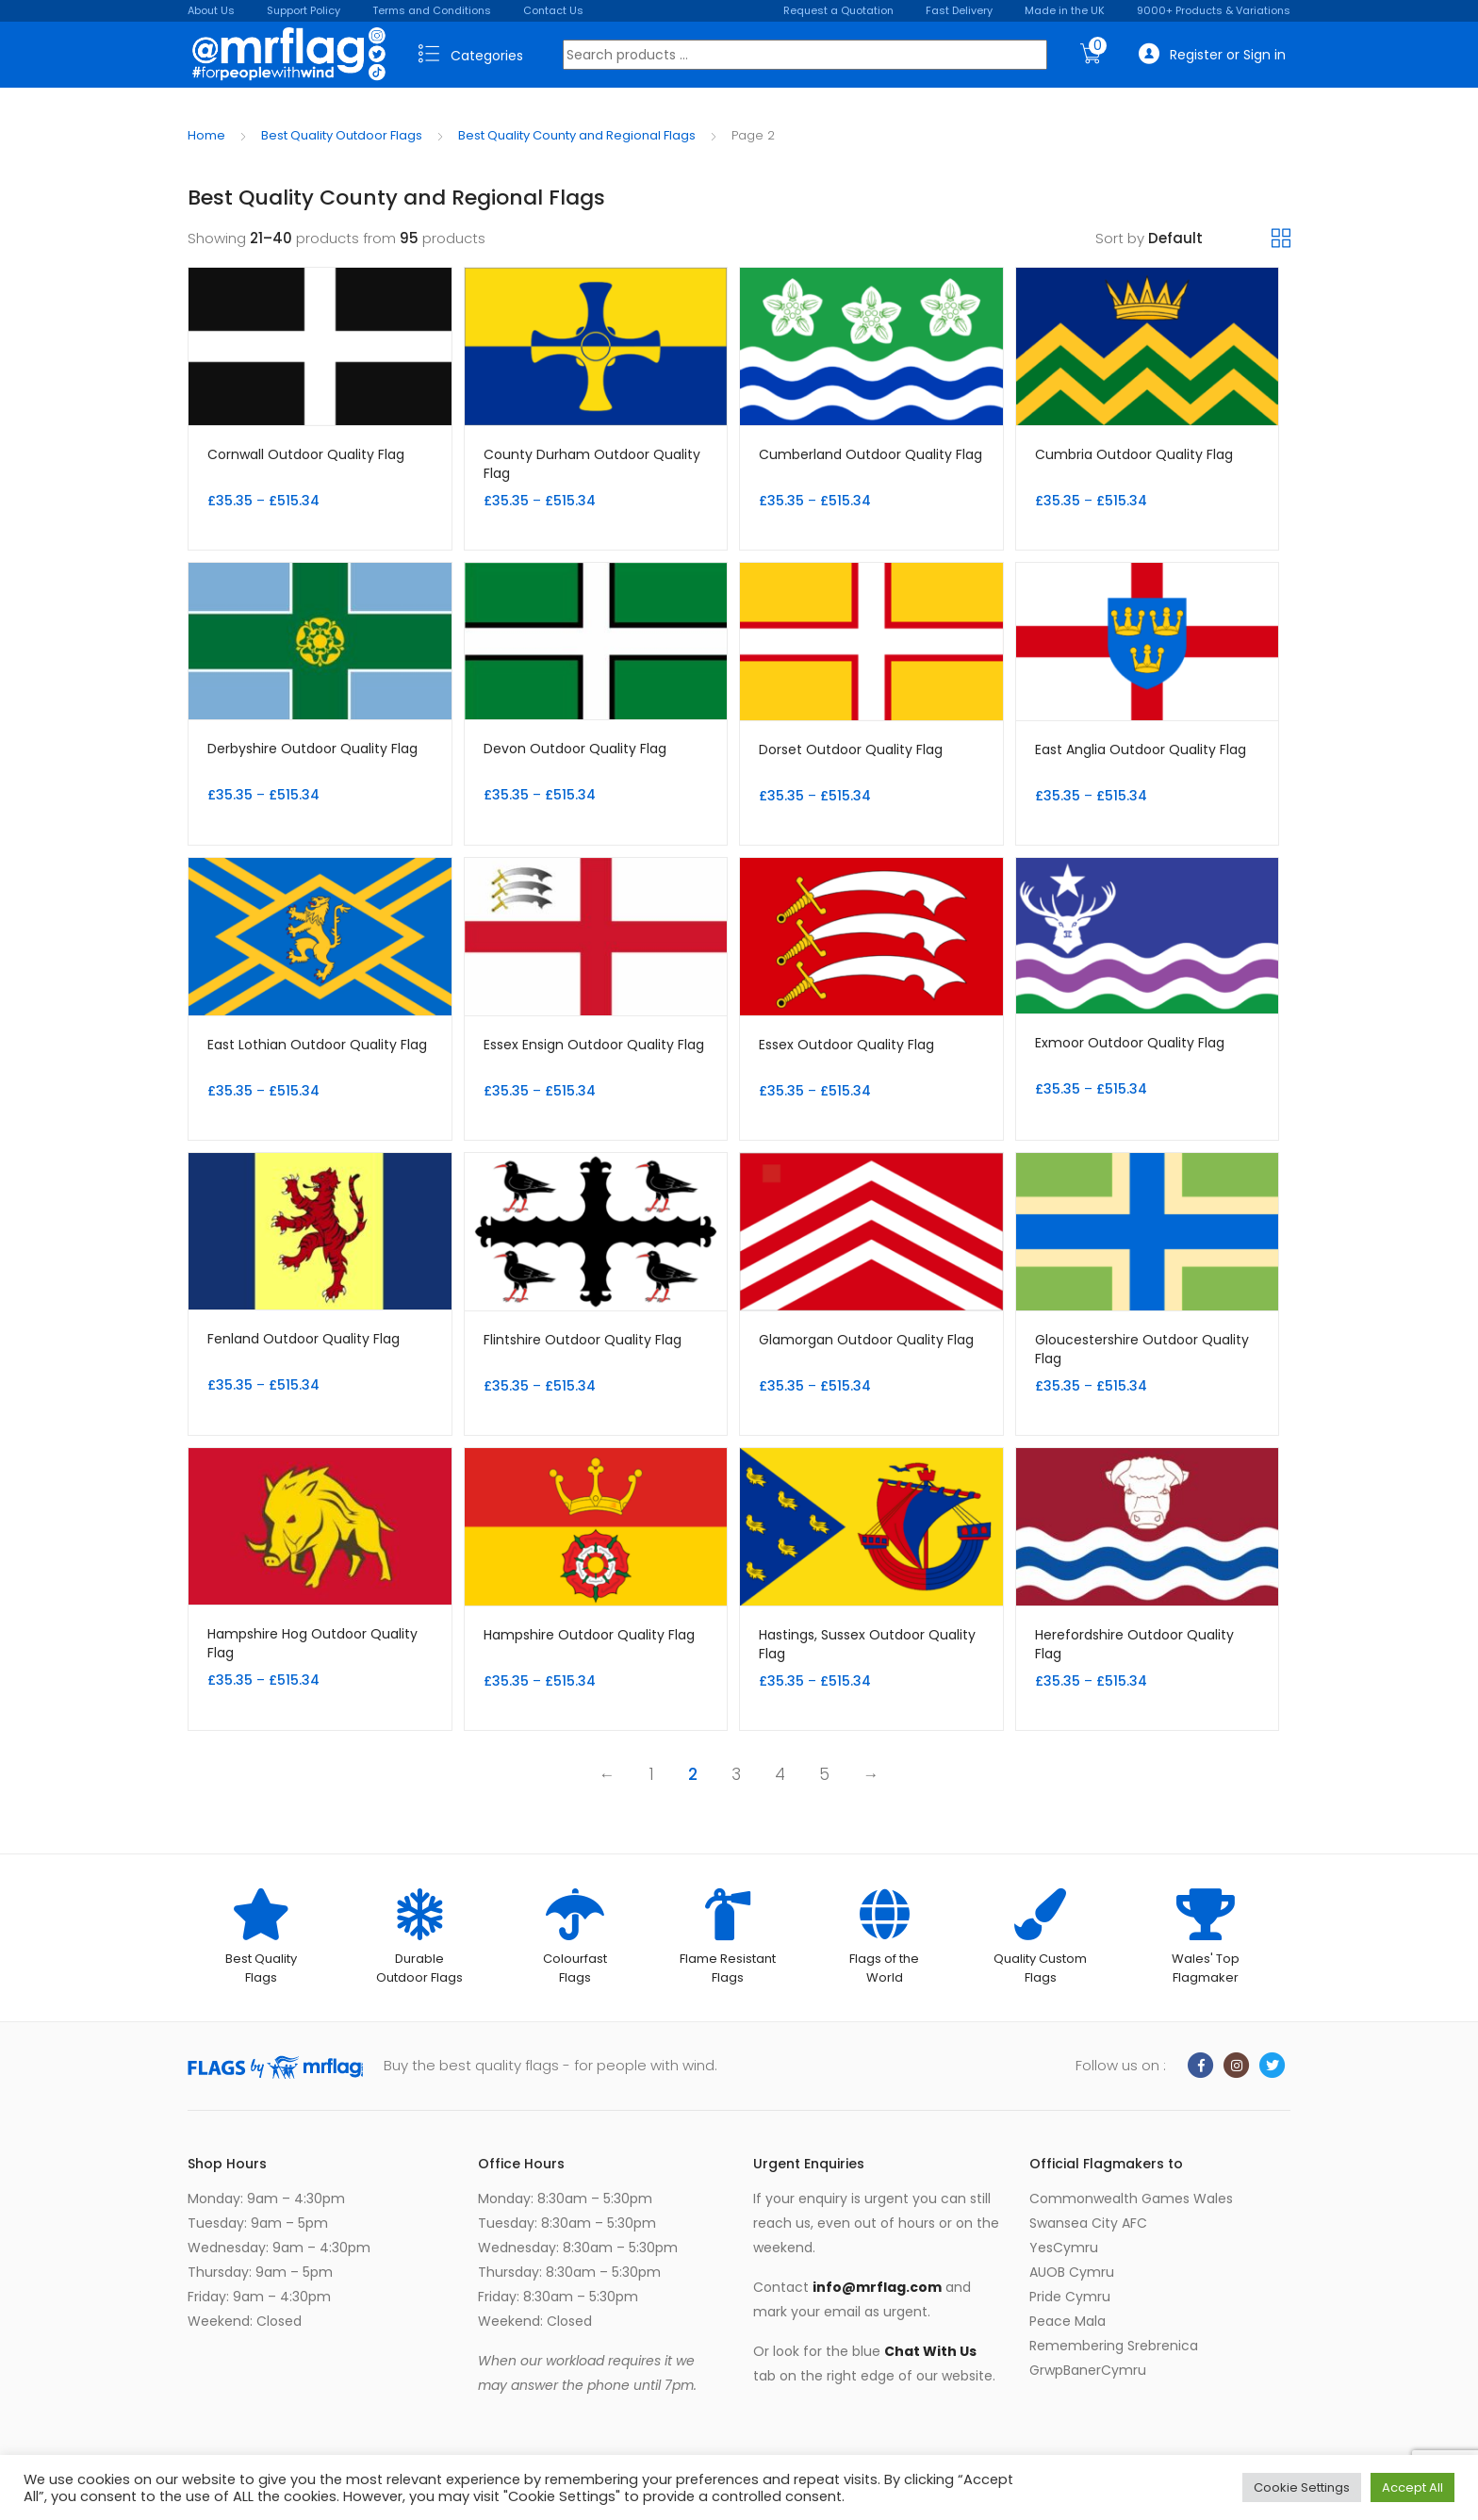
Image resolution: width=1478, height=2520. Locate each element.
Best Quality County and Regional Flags (577, 135)
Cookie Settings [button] (1302, 2487)
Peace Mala (1067, 2321)
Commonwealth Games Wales (1131, 2198)
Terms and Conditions (431, 10)
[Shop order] (1210, 239)
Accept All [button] (1412, 2487)
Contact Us (553, 10)
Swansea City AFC (1088, 2223)
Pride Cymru (1069, 2296)
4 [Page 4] (780, 1774)
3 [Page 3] (736, 1774)
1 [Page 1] (651, 1774)
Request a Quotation (838, 10)
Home (206, 135)
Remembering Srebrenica (1113, 2345)
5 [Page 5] (824, 1774)
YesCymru (1063, 2247)
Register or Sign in (1212, 54)
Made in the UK (1065, 10)
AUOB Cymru (1071, 2272)
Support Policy (303, 10)
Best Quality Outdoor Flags (341, 135)
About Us (211, 10)
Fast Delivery (959, 10)
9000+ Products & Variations (1213, 10)
